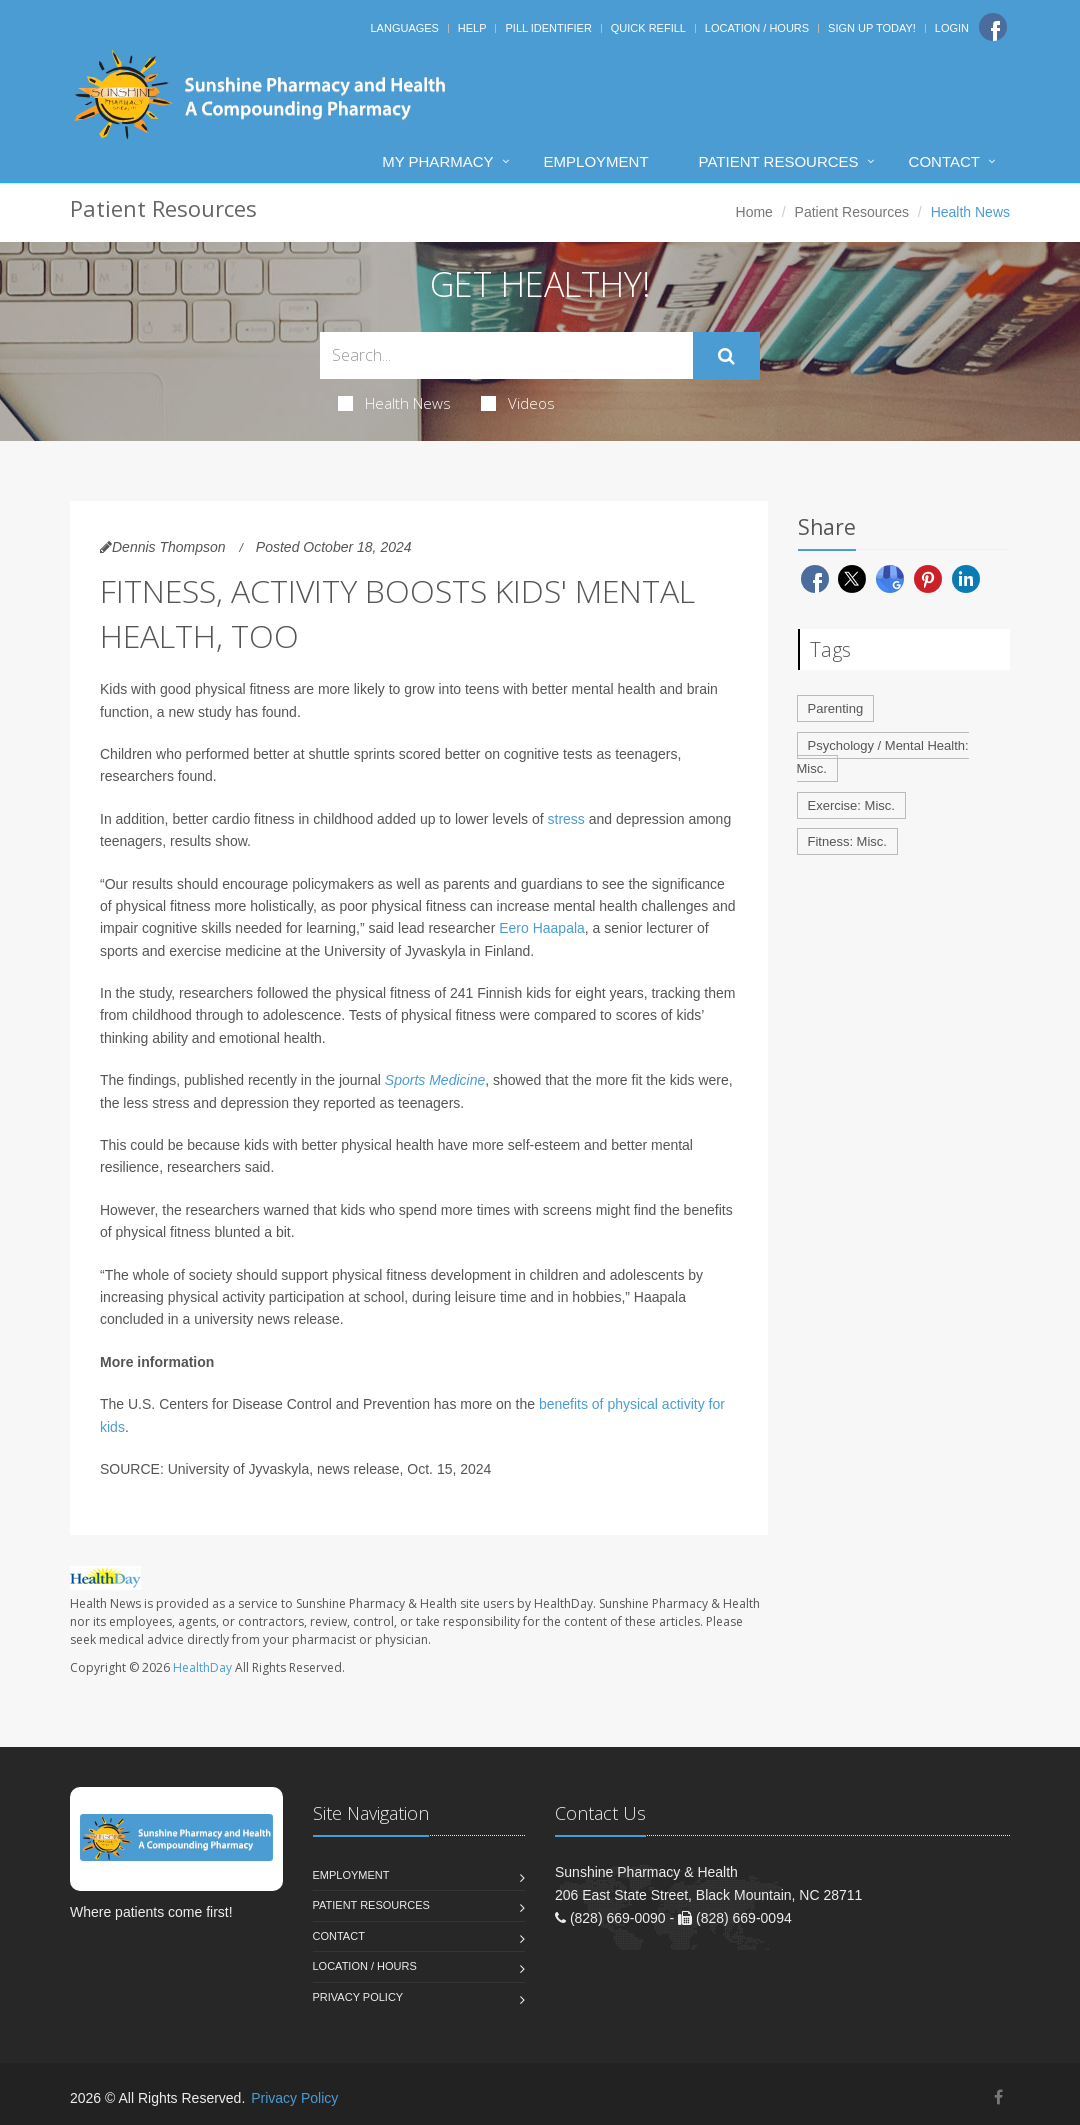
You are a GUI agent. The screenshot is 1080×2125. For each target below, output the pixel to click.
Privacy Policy (358, 1997)
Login (952, 28)
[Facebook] (993, 27)
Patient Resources (779, 161)
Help (472, 28)
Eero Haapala (542, 928)
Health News (394, 403)
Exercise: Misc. (851, 805)
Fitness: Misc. (847, 841)
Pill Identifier (548, 28)
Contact (944, 161)
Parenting (836, 708)
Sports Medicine (435, 1080)
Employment (596, 161)
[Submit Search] (726, 356)
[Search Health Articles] (506, 355)
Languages (404, 28)
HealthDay (202, 1667)
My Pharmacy (437, 161)
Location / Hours (757, 28)
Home (754, 212)
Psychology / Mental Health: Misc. (883, 757)
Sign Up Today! (872, 28)
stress (566, 819)
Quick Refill (648, 28)
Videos (518, 403)
